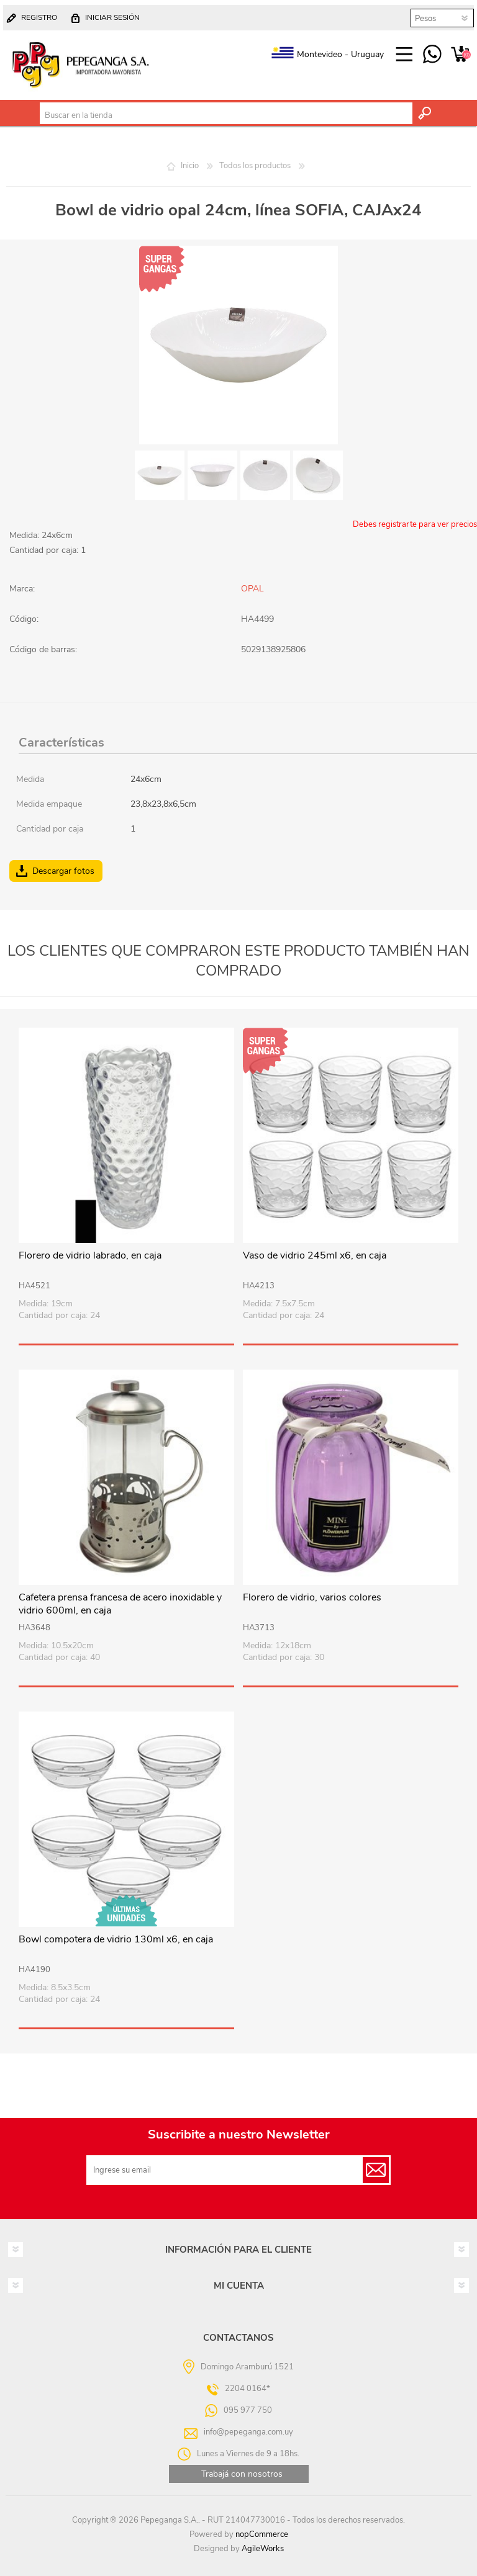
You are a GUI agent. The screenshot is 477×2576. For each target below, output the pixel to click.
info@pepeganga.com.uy (248, 2431)
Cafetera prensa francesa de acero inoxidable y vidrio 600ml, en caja (120, 1604)
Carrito (460, 54)
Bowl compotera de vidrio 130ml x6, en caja (116, 1939)
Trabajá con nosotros (242, 2474)
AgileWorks (263, 2548)
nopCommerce (261, 2534)
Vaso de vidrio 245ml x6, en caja (314, 1255)
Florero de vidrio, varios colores (312, 1597)
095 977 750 (432, 54)
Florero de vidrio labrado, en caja (90, 1255)
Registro (39, 17)
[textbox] (226, 115)
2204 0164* (247, 2388)
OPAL (252, 589)
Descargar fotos (63, 871)
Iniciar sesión (112, 17)
